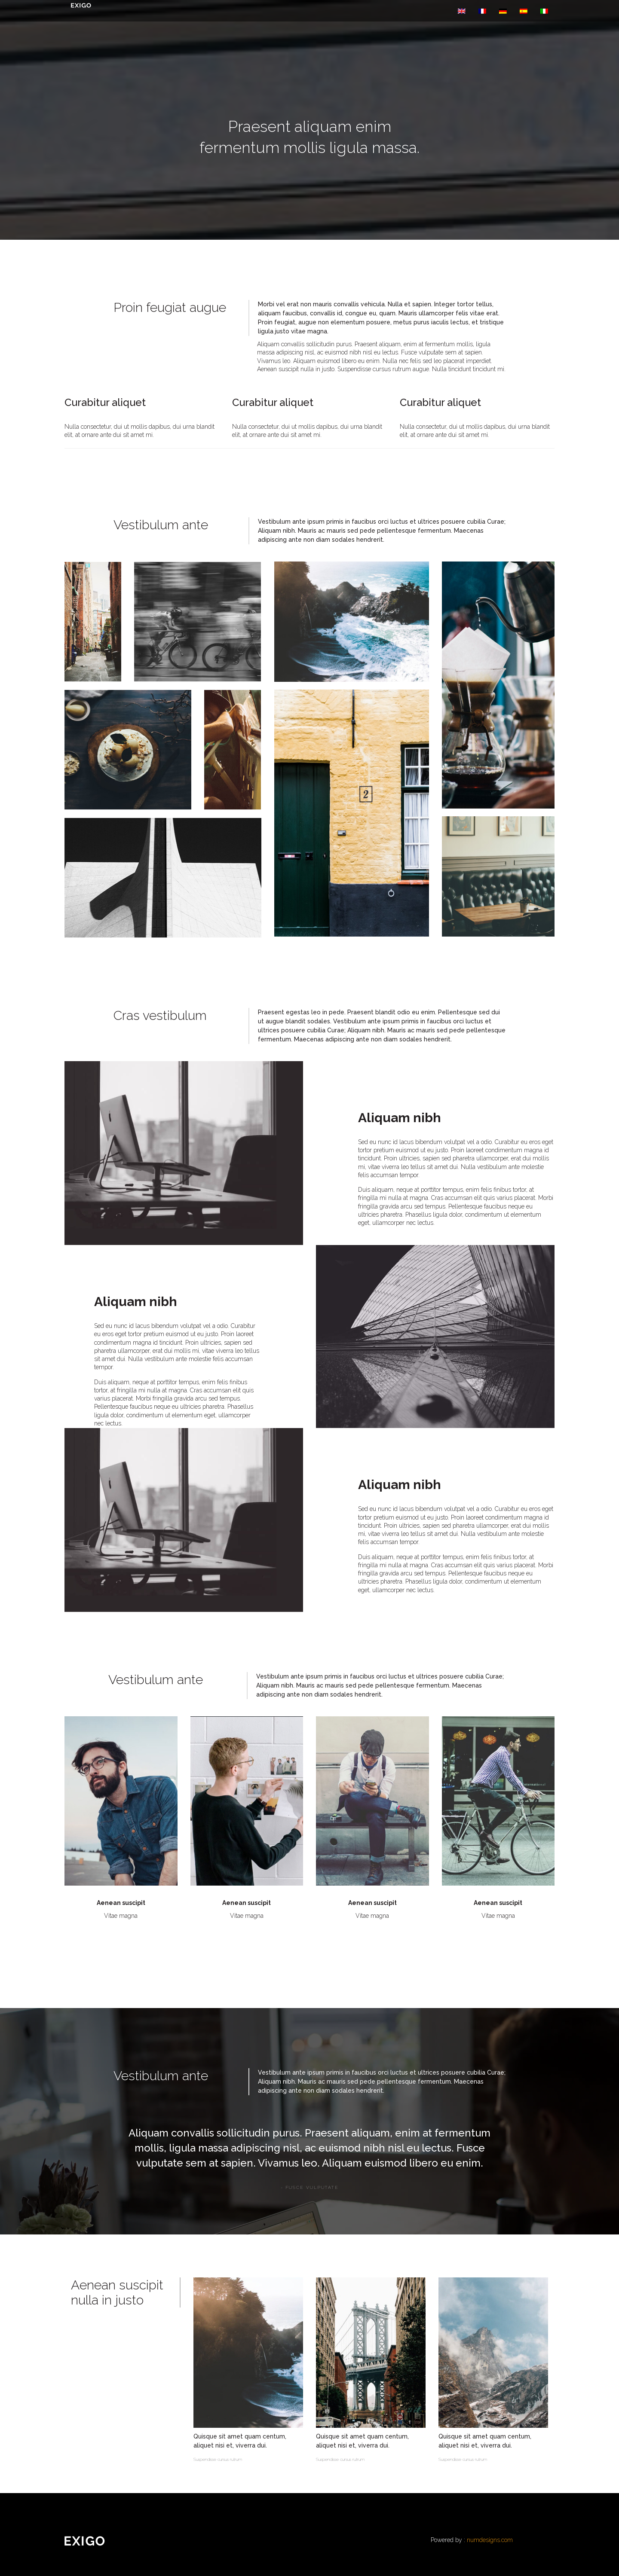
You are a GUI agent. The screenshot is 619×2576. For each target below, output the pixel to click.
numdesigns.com (490, 2539)
